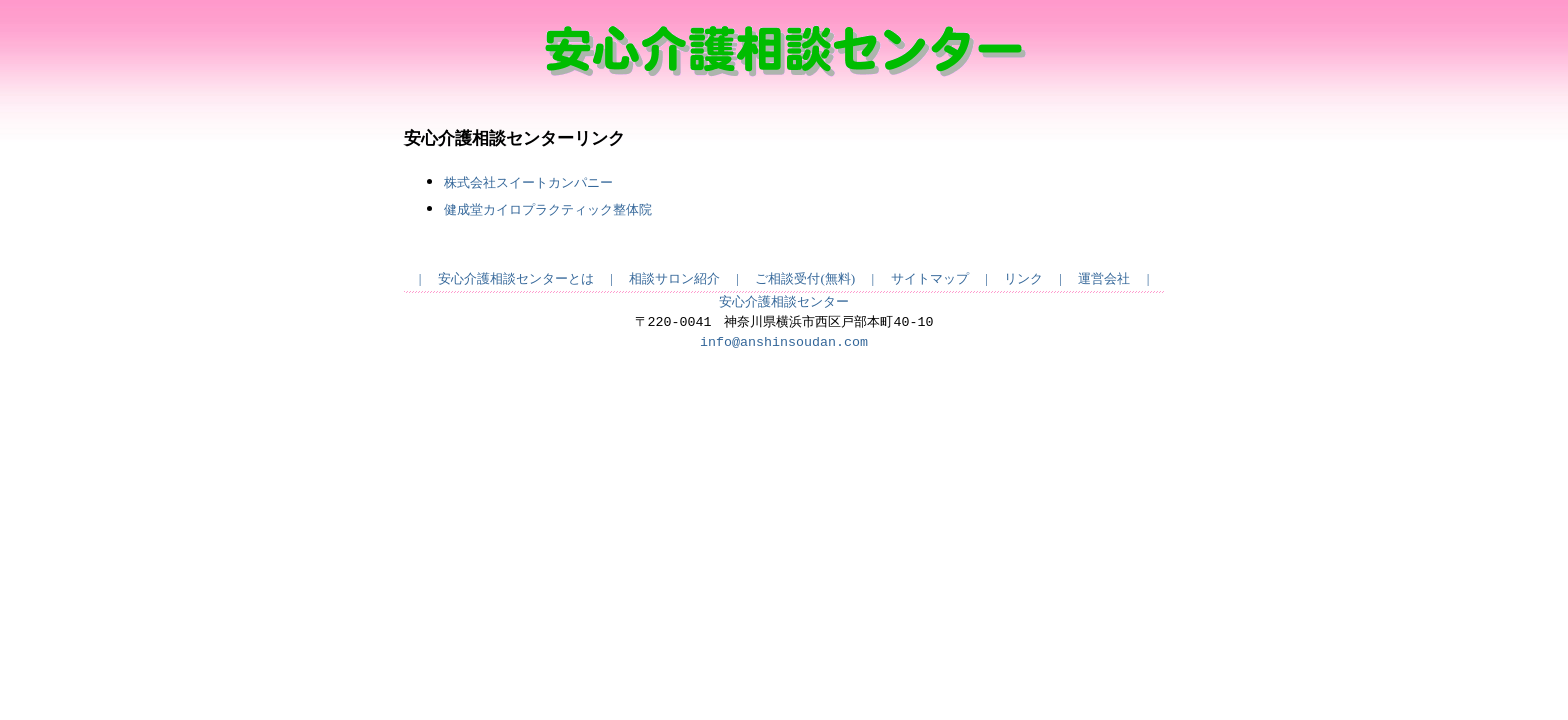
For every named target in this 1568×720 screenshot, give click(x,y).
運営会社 (1104, 278)
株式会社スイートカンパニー (528, 182)
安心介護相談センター (784, 303)
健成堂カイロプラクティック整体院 (548, 209)
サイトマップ (930, 278)
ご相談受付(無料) (805, 278)
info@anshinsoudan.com (784, 343)
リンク (1023, 278)
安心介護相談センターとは (516, 278)
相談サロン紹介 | (692, 278)
